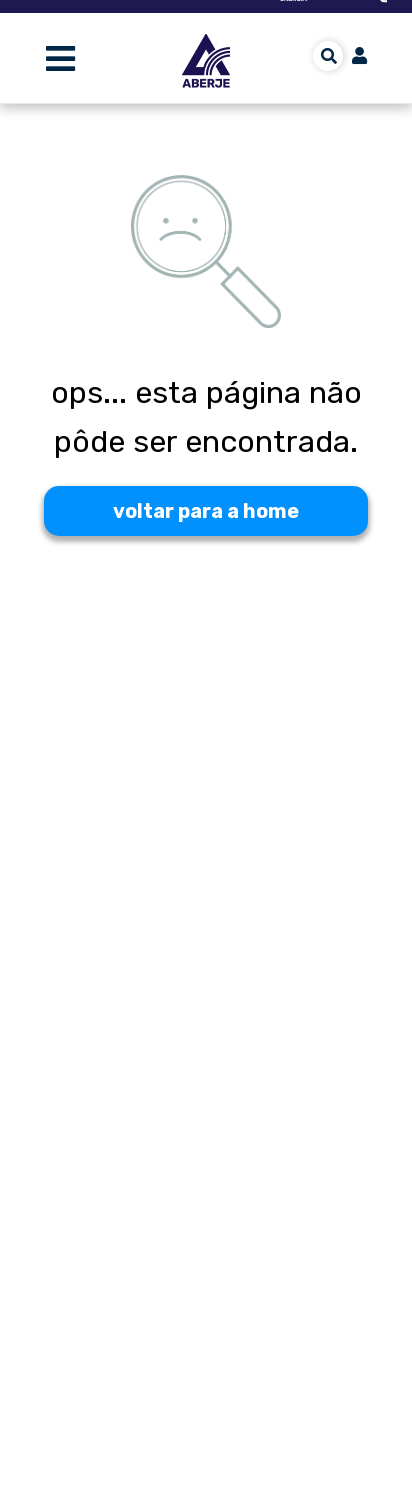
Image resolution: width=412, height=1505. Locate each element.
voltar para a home (206, 511)
